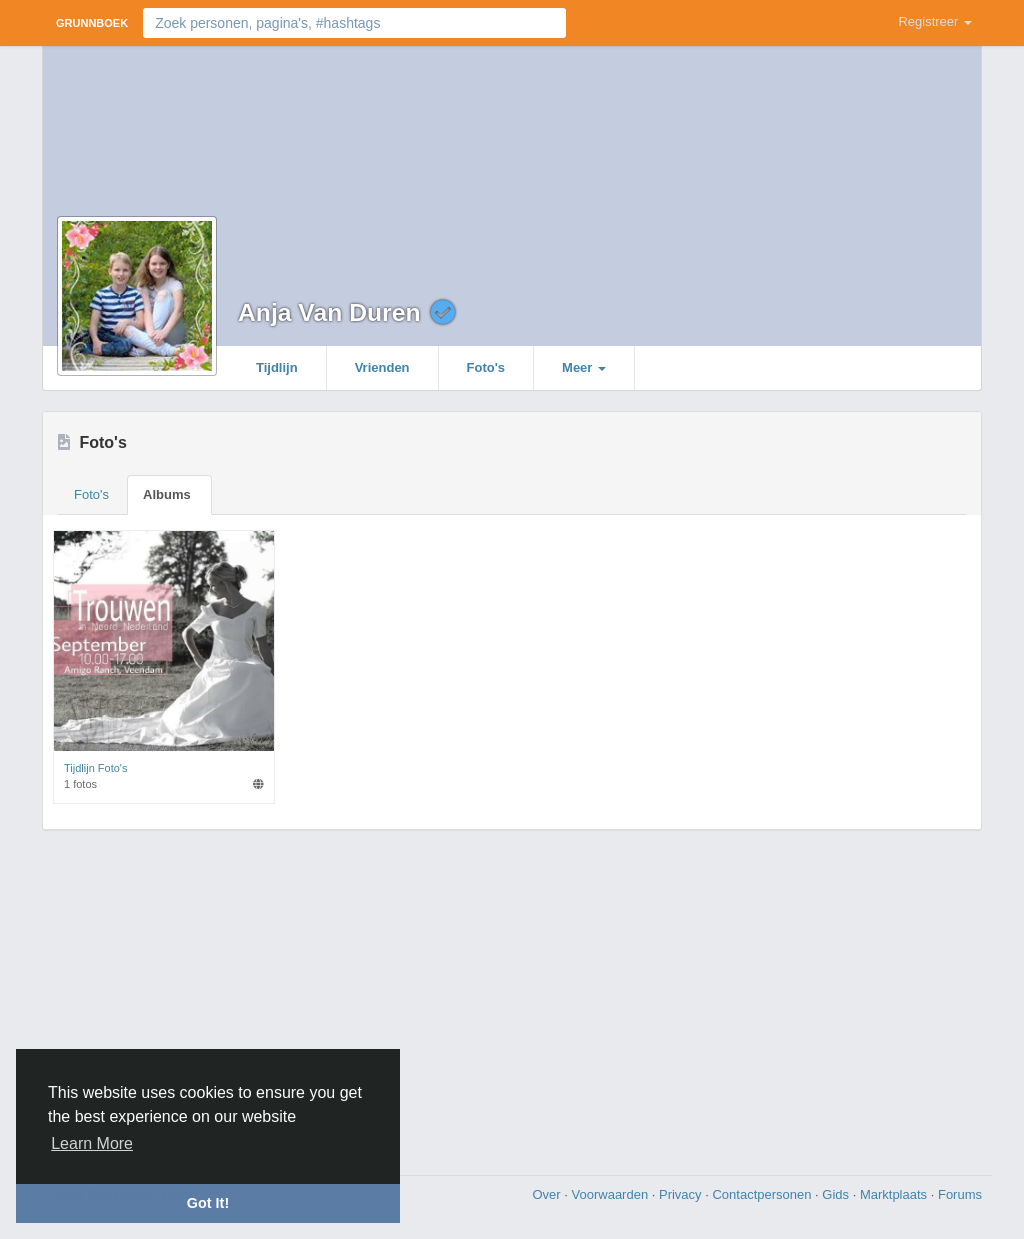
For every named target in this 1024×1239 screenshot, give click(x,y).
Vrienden (382, 367)
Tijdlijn (277, 367)
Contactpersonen (763, 1194)
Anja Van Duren (329, 312)
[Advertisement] (512, 1000)
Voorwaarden (612, 1194)
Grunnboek (92, 23)
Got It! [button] (208, 1203)
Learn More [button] (92, 1143)
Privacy (682, 1194)
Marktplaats (895, 1194)
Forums (960, 1194)
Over (548, 1194)
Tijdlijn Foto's (95, 768)
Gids (837, 1194)
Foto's (486, 367)
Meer (584, 367)
